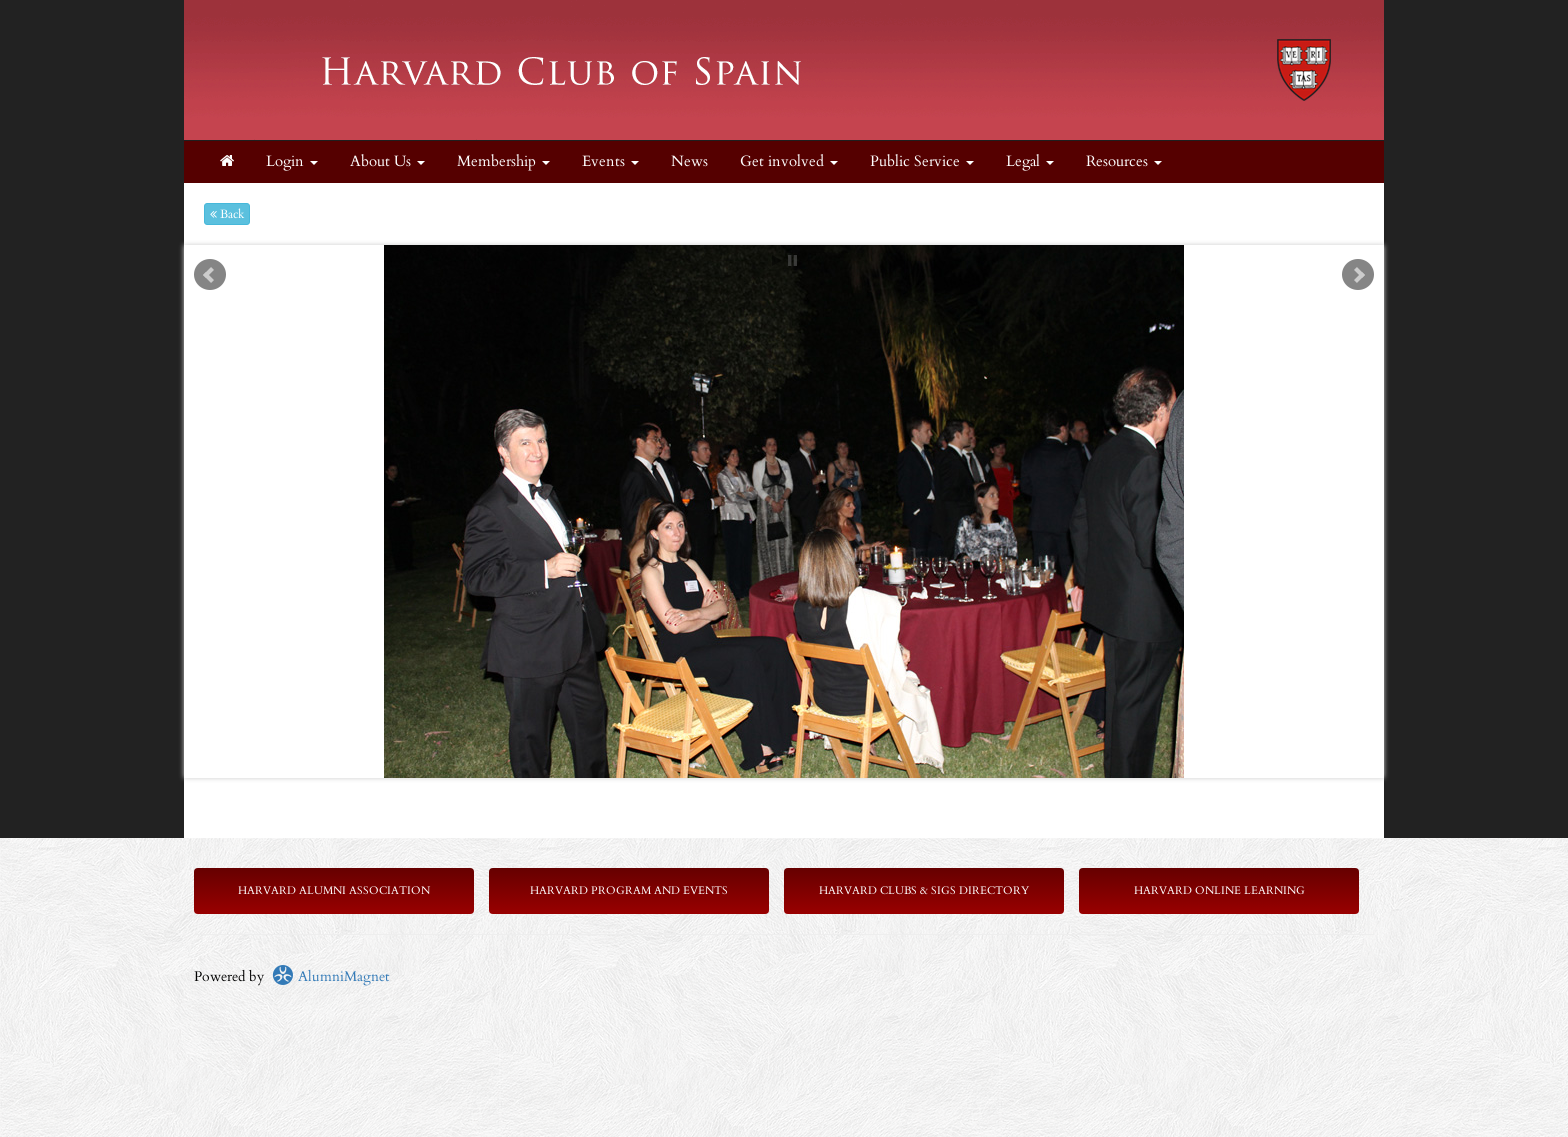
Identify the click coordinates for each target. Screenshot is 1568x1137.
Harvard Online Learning (1219, 890)
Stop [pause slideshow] (792, 260)
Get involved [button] (789, 161)
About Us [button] (387, 161)
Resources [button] (1124, 161)
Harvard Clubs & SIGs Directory (924, 890)
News (689, 161)
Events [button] (610, 161)
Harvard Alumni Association (334, 890)
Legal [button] (1030, 161)
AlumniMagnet (330, 976)
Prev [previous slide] (210, 275)
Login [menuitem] (292, 161)
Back (227, 214)
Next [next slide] (1358, 275)
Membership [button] (503, 161)
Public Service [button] (922, 161)
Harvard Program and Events (629, 890)
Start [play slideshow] (777, 260)
